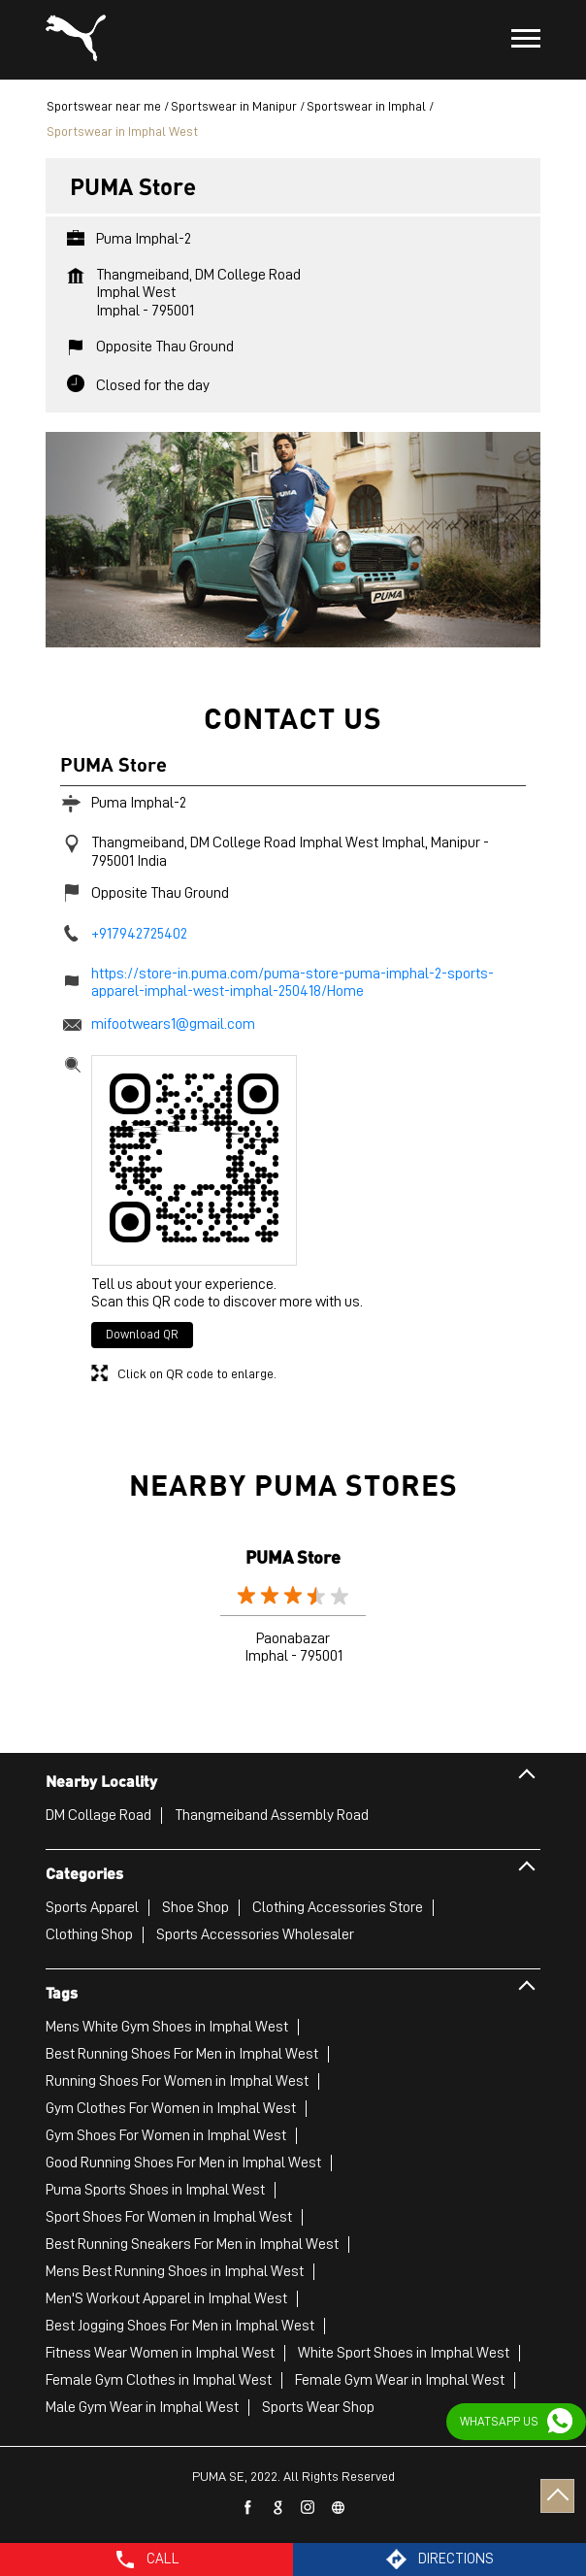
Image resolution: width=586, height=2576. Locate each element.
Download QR (142, 1334)
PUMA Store (293, 1556)
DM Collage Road (98, 1815)
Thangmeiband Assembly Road (272, 1815)
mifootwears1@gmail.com (173, 1024)
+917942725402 (139, 933)
